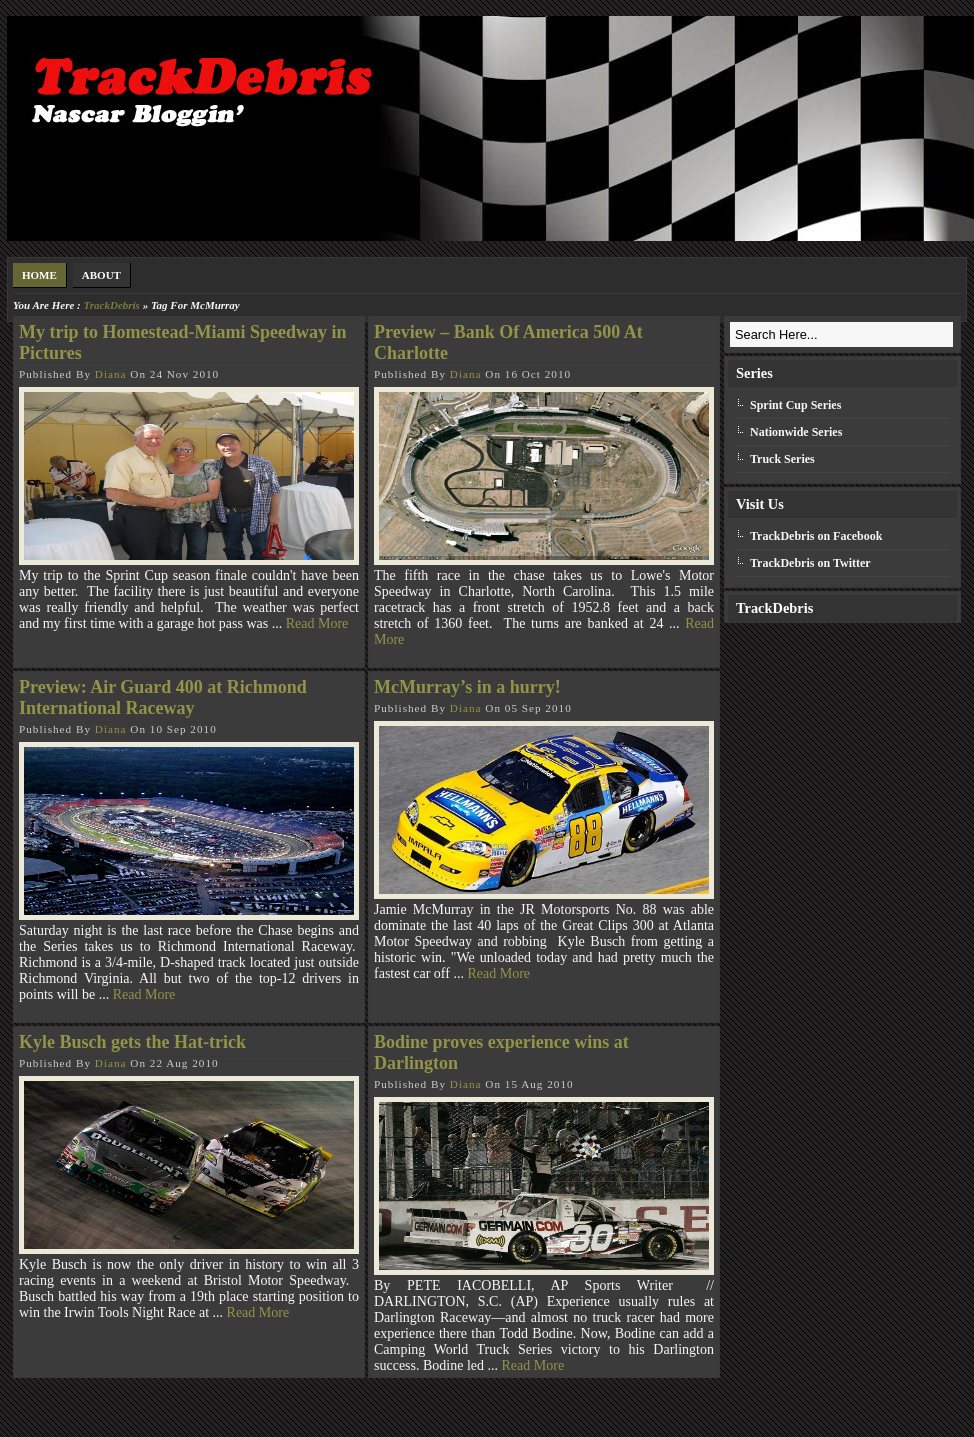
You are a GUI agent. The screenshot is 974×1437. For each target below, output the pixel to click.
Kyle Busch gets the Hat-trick (132, 1042)
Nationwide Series (796, 432)
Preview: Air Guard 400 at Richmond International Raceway (163, 697)
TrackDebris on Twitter (810, 563)
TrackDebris (111, 305)
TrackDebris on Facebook (816, 536)
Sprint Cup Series (795, 405)
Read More (317, 623)
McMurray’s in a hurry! (467, 687)
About (101, 275)
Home (39, 275)
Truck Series (782, 459)
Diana (111, 374)
